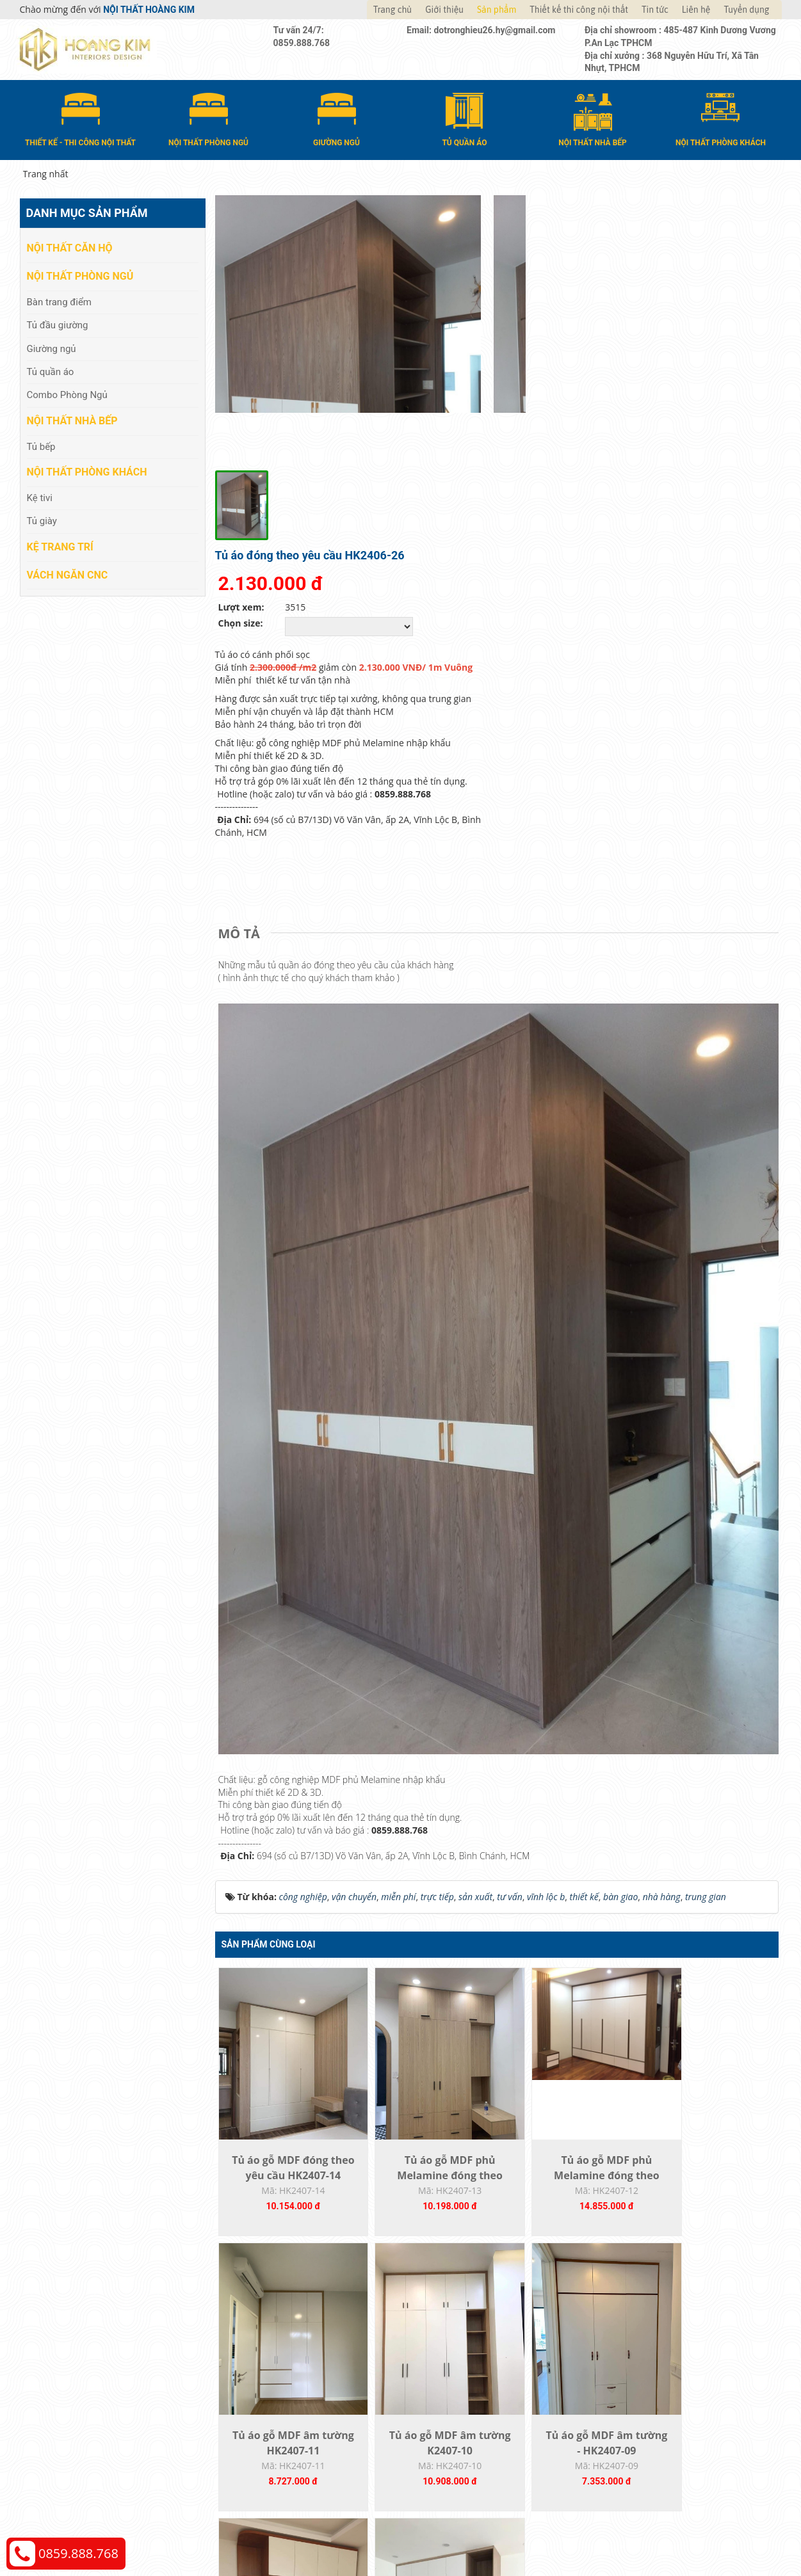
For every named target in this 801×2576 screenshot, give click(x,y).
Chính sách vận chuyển (653, 2327)
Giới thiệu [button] (444, 9)
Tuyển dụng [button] (746, 9)
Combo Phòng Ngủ (67, 394)
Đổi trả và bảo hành (455, 2346)
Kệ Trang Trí (60, 546)
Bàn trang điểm (59, 301)
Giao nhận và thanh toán (465, 2327)
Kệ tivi (40, 497)
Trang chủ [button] (392, 9)
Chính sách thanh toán (653, 2308)
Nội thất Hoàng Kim (519, 2463)
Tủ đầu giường (57, 324)
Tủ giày (42, 520)
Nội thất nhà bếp (72, 420)
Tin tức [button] (655, 9)
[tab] (242, 639)
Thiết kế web (583, 2463)
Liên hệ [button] (696, 9)
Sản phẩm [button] (496, 9)
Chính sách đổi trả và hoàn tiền (670, 2346)
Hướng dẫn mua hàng (459, 2308)
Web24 (620, 2463)
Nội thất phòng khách (87, 471)
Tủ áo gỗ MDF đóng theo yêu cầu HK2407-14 (285, 1888)
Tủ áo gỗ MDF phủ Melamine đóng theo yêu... (426, 1888)
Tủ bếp (41, 445)
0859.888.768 (78, 2553)
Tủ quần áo (50, 371)
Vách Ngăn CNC (67, 574)
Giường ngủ (51, 347)
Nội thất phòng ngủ (80, 275)
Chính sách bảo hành (649, 2366)
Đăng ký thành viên (454, 2366)
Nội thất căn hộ (70, 247)
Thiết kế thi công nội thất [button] (579, 9)
